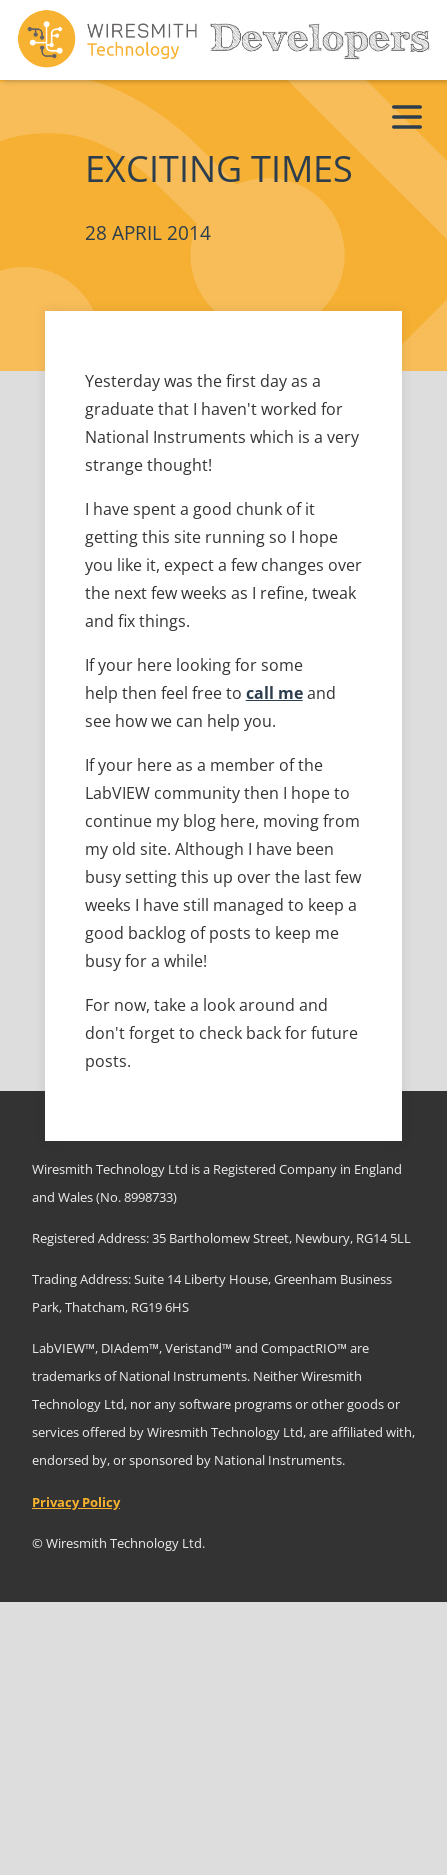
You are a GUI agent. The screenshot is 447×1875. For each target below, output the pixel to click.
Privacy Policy (76, 1502)
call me (274, 693)
